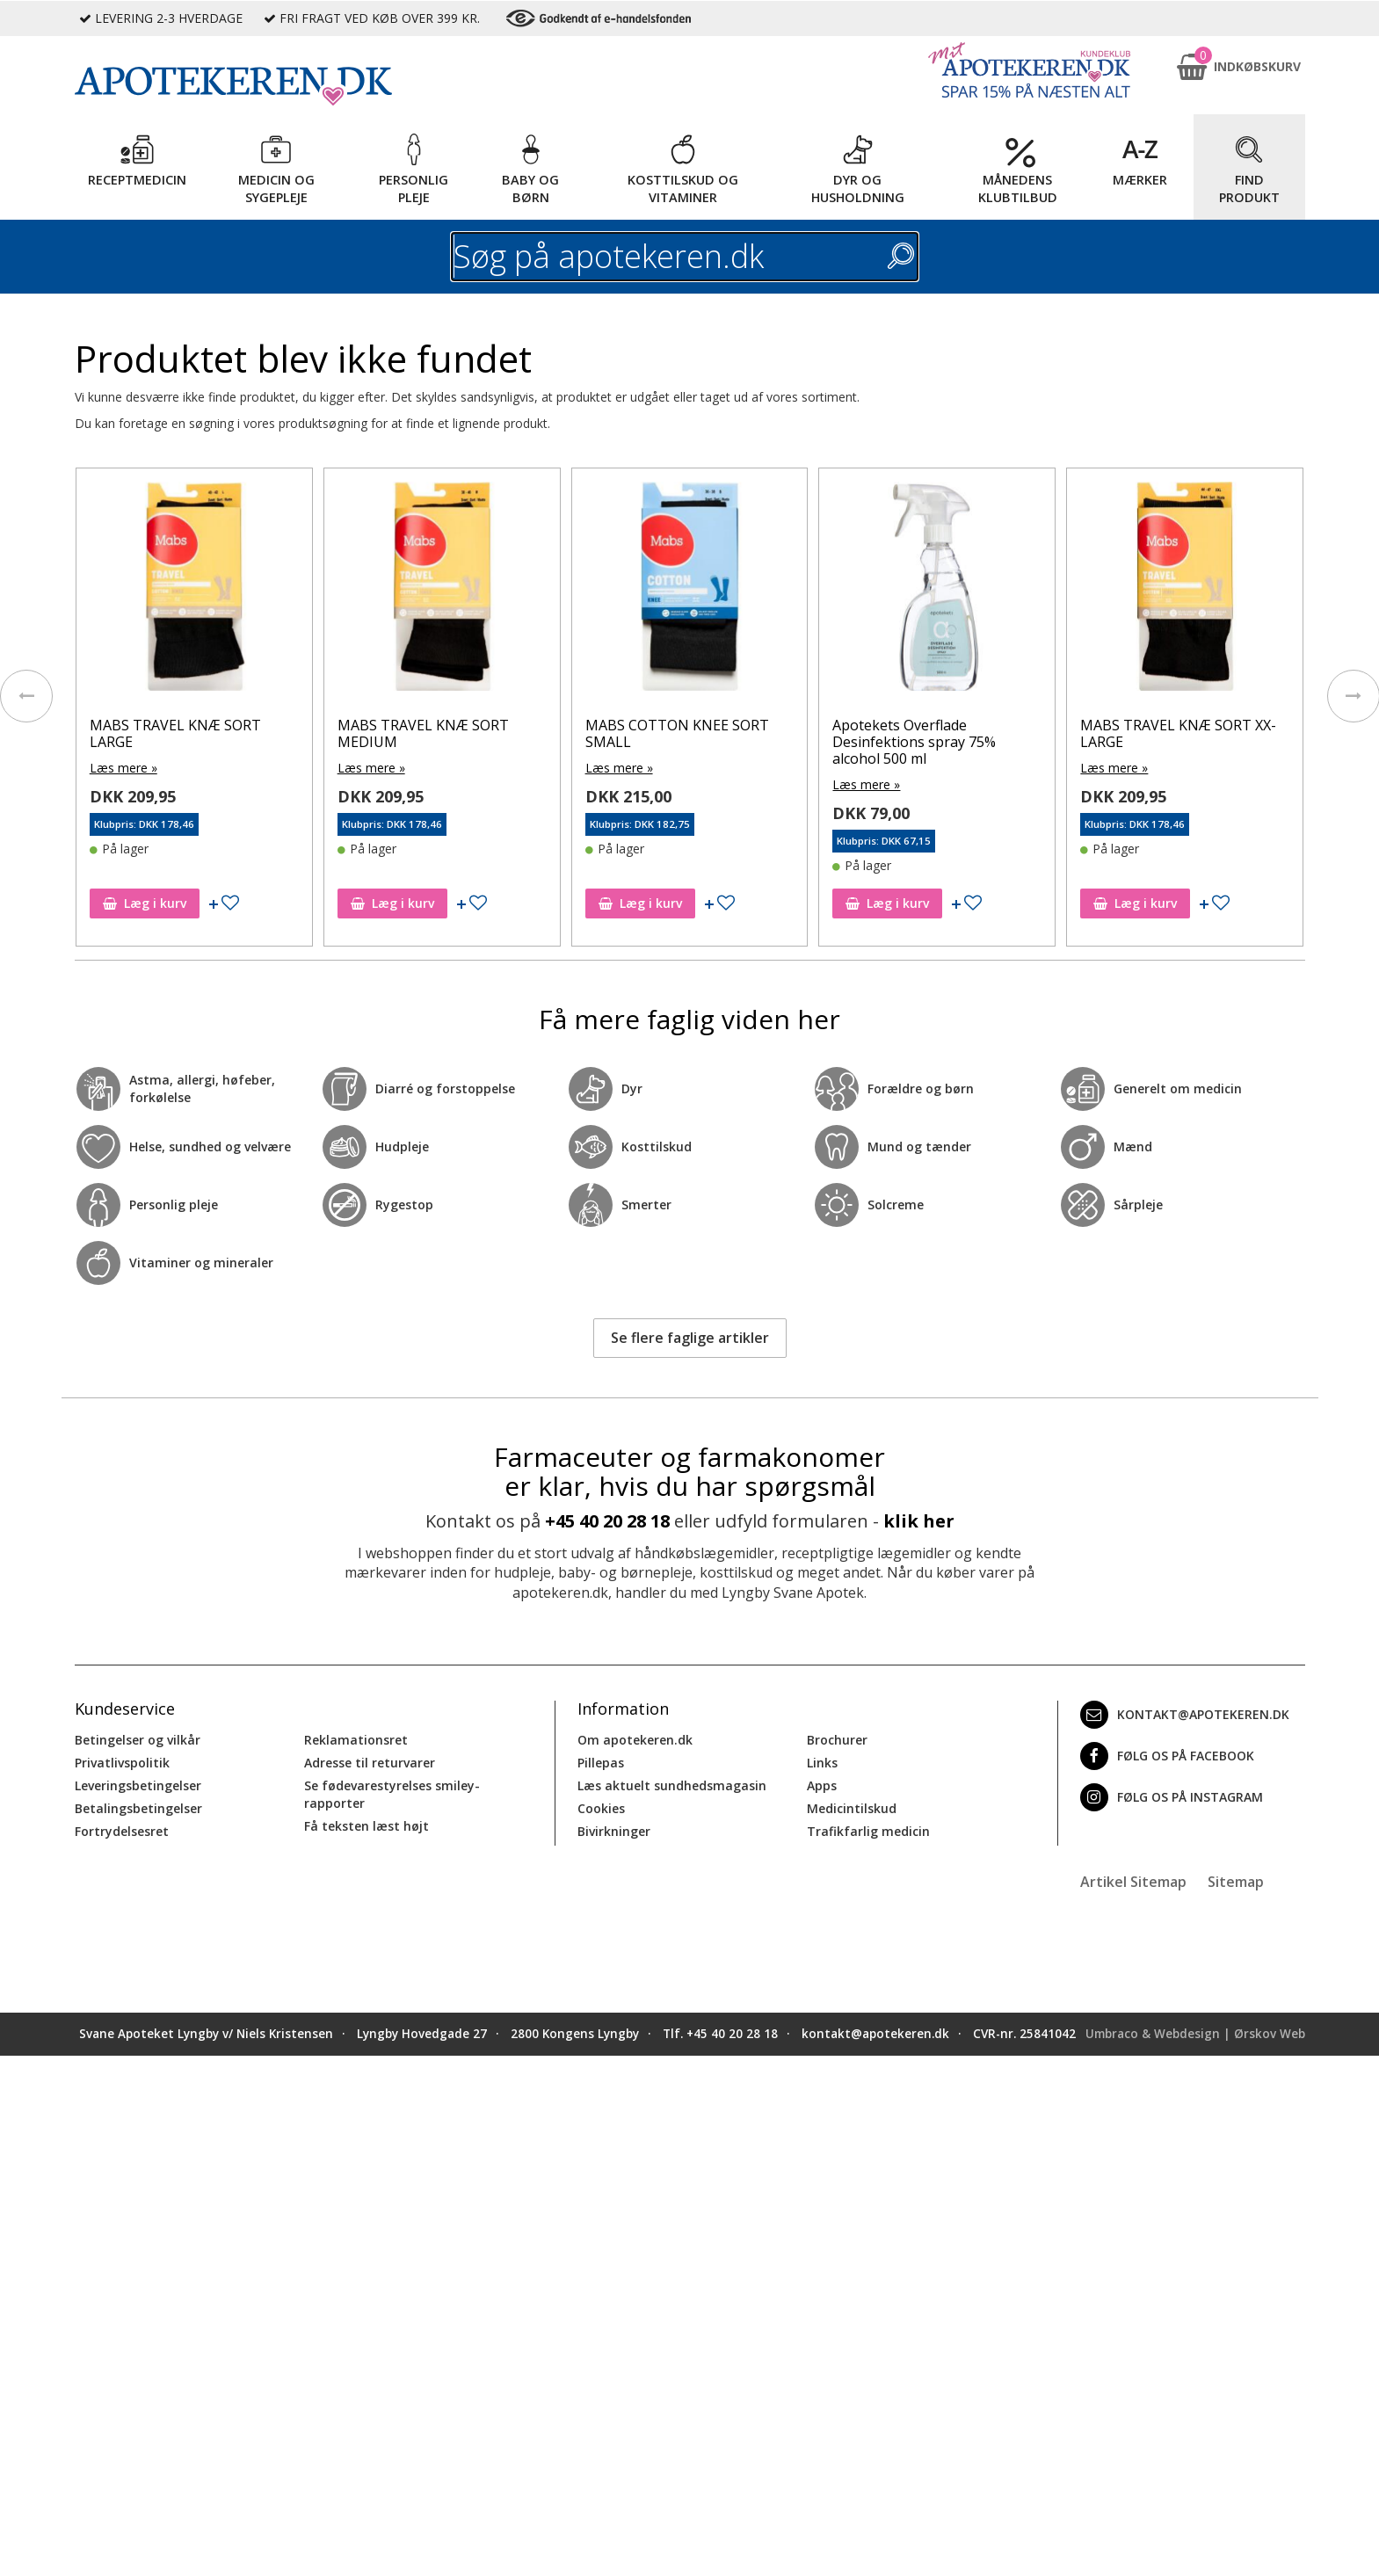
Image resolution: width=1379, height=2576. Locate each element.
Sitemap (1236, 1881)
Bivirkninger (613, 1831)
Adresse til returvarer (369, 1762)
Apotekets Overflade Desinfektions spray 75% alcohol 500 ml (914, 741)
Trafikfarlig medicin (868, 1831)
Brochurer (837, 1739)
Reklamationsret (356, 1739)
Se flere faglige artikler (690, 1337)
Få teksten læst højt (366, 1826)
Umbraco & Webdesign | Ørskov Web (1195, 2034)
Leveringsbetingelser (138, 1785)
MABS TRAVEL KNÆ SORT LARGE (175, 733)
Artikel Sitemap (1133, 1881)
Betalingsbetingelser (138, 1808)
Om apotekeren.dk (635, 1739)
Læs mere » (123, 767)
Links (822, 1762)
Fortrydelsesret (122, 1831)
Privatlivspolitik (122, 1762)
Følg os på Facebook (1167, 1756)
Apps (822, 1785)
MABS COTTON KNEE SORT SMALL (677, 733)
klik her (918, 1521)
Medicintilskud (851, 1808)
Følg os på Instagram (1171, 1797)
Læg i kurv (144, 903)
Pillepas (600, 1762)
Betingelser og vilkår (137, 1739)
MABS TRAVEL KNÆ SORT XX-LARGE (1178, 733)
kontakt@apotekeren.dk (1184, 1715)
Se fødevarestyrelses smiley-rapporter (392, 1794)
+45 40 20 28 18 (607, 1521)
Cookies (601, 1808)
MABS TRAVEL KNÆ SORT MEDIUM (423, 733)
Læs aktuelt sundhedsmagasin (671, 1785)
